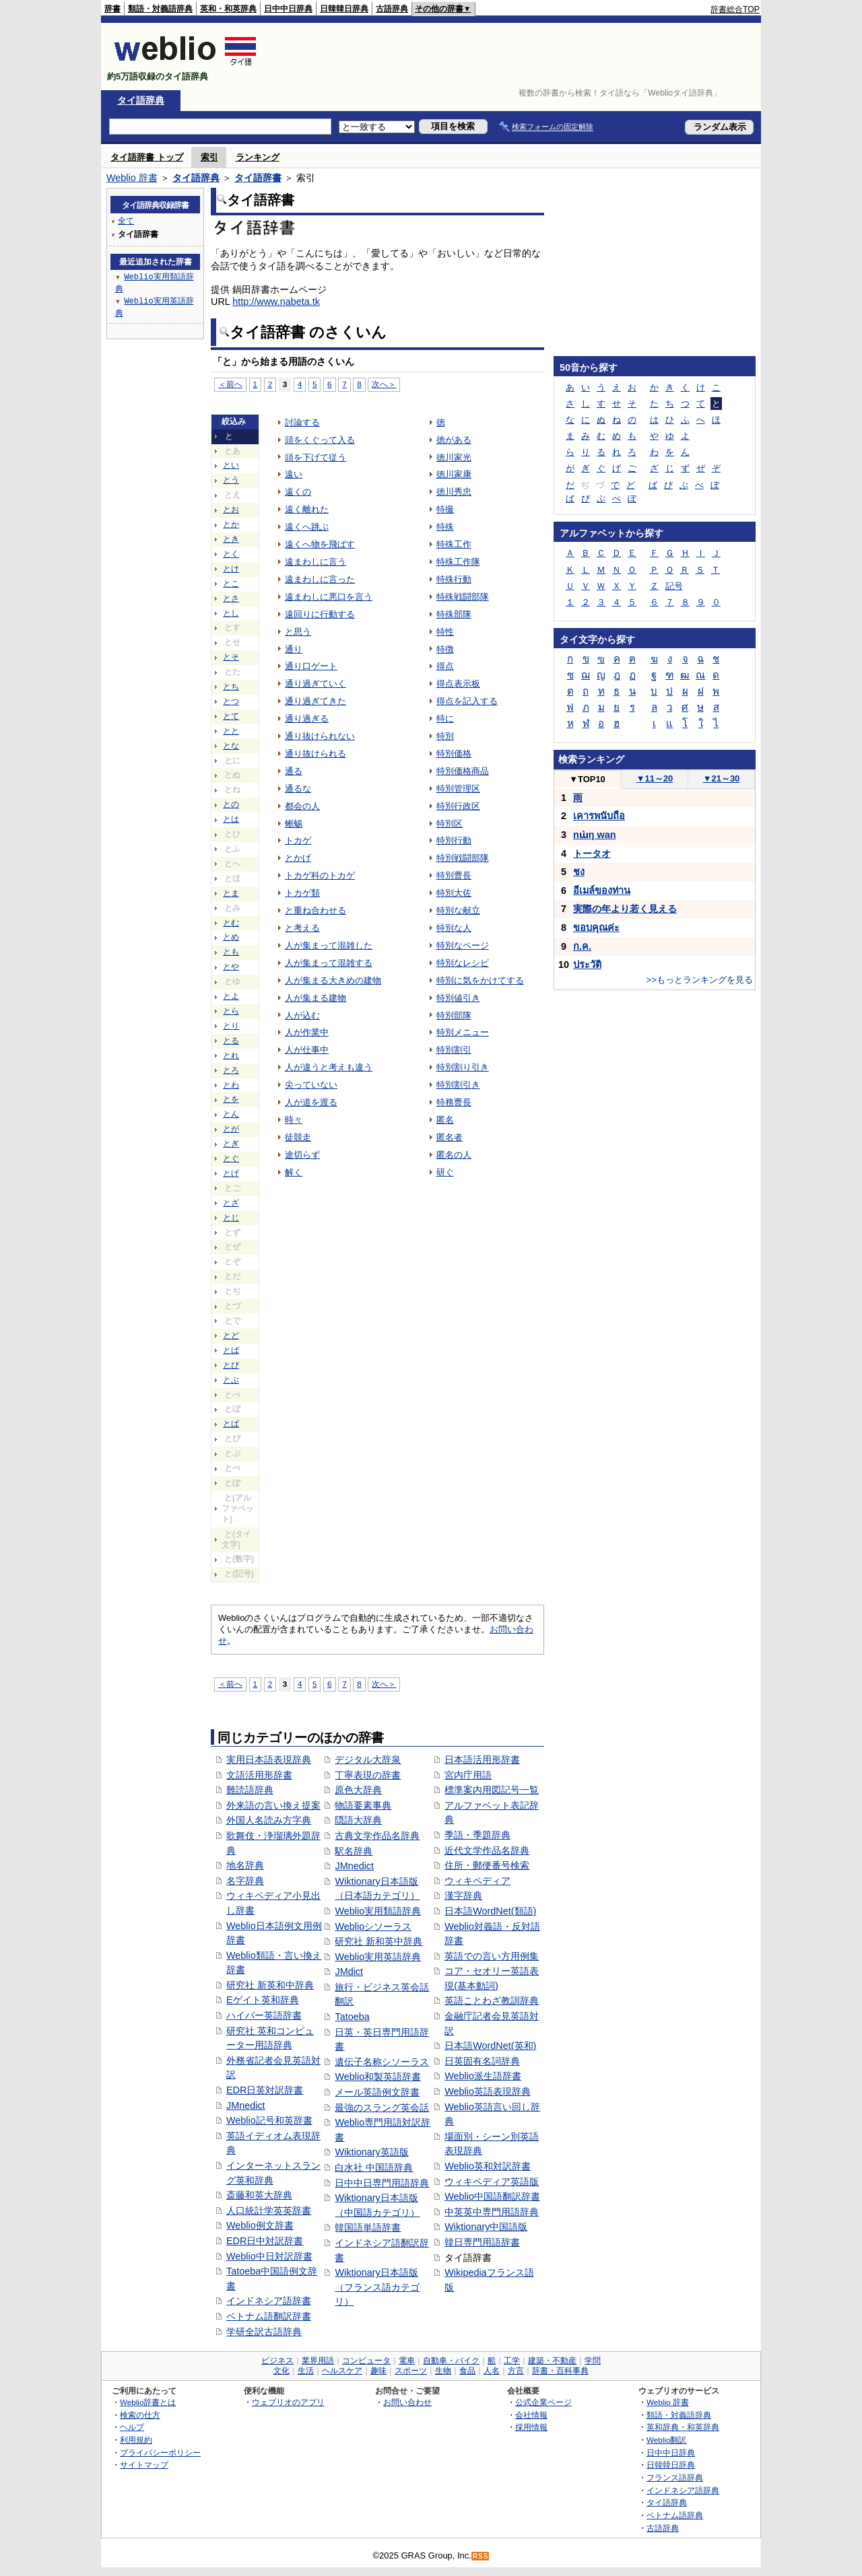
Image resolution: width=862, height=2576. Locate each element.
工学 (512, 2361)
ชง (579, 871)
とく (231, 554)
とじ (231, 1217)
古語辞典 (392, 9)
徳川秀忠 (453, 492)
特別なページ (462, 945)
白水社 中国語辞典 (374, 2167)
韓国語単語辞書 (368, 2227)
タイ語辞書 (257, 177)
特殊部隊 (453, 614)
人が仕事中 (307, 1050)
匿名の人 (453, 1155)
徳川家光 (453, 457)
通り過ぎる (307, 718)
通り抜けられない (320, 736)
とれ (231, 1055)
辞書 (112, 9)
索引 (209, 157)
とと (231, 731)
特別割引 (453, 1050)
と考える (302, 928)
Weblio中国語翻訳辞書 (492, 2196)
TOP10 (587, 779)
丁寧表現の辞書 (368, 1775)
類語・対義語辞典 (160, 9)
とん (231, 1114)
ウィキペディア (477, 1880)
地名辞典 (245, 1865)
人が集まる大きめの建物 (333, 980)
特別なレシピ (462, 963)
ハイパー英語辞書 (264, 2015)
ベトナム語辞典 (674, 2515)
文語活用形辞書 (259, 1775)
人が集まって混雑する (328, 963)
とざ (231, 1203)
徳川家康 (453, 474)
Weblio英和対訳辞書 (487, 2166)
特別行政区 (458, 806)
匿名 (445, 1120)
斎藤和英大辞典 (259, 2195)
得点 (445, 666)
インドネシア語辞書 (268, 2300)
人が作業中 (307, 1032)
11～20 (654, 778)
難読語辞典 (249, 1789)
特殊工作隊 (458, 562)
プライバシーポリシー (160, 2452)
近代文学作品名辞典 (486, 1850)
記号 (674, 586)
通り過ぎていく (315, 683)
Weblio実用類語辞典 (378, 1911)
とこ (231, 583)
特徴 (445, 649)
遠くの (298, 492)
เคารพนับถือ (599, 815)
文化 (281, 2371)
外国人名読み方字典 (268, 1820)
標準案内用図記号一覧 (491, 1789)
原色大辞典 (358, 1789)
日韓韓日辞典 (344, 9)
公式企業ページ (543, 2402)
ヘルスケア (342, 2371)
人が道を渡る (311, 1102)
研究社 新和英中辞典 (378, 1941)
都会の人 (302, 806)
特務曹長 (453, 1102)
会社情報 (531, 2414)
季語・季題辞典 (477, 1835)
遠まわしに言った (320, 579)
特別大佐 (453, 893)
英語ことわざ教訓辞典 (491, 2000)
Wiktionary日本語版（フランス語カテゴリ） (377, 2287)
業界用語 (318, 2361)
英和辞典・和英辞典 (682, 2427)
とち (231, 686)
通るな (298, 789)
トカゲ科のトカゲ (320, 875)
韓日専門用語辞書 (482, 2242)
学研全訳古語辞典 (264, 2331)
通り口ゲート (311, 666)
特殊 (445, 527)
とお (231, 509)
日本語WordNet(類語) (490, 1911)
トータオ (592, 853)
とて (231, 716)
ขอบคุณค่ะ (596, 927)
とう (231, 480)
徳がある (453, 440)
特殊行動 (453, 579)
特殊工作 (453, 544)
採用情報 (531, 2427)
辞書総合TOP (735, 9)
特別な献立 (458, 910)
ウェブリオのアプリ (288, 2402)
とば (231, 1350)
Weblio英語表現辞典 (487, 2091)
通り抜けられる (315, 754)
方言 (516, 2371)
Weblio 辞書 (132, 177)
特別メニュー (462, 1032)
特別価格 (453, 754)
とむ (231, 923)
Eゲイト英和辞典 (262, 1999)
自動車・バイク (451, 2361)
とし (231, 613)
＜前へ (230, 384)
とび (231, 1365)
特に (445, 718)
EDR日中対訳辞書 (264, 2240)
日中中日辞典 (288, 9)
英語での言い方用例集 (491, 1956)
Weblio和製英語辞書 (378, 2076)
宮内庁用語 (468, 1775)
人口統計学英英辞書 (268, 2210)
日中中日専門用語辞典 (382, 2183)
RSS (481, 2556)
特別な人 (453, 928)
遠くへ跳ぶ (307, 527)
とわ (231, 1085)
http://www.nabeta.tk (276, 301)
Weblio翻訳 (666, 2439)
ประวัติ (587, 964)
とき (231, 539)
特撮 (445, 509)
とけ (231, 568)
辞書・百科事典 (560, 2371)
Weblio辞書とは (148, 2402)
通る (293, 771)
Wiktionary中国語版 (485, 2226)
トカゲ (298, 840)
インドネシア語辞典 (682, 2490)
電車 (407, 2361)
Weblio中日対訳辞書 (269, 2256)
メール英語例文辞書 (377, 2092)
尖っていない (311, 1085)
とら (231, 1011)
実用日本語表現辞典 (268, 1759)
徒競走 (298, 1137)
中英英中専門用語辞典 (491, 2211)
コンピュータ (366, 2361)
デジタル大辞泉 (368, 1759)
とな (231, 746)
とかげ (298, 858)
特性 (445, 632)
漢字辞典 (463, 1895)
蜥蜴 (293, 824)
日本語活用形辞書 (482, 1759)
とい (231, 465)
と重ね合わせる (315, 910)
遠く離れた (307, 509)
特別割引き (458, 1085)
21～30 (721, 778)
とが (231, 1129)
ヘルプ (132, 2427)
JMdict (349, 1971)
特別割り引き (462, 1067)
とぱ (231, 1423)
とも (231, 951)
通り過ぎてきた (315, 701)
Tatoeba (352, 2016)
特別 (445, 736)
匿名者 (449, 1137)
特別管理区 (458, 789)
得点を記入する (467, 701)
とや (231, 966)
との (231, 804)
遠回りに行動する (320, 614)
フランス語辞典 (674, 2477)
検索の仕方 (140, 2414)
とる (231, 1040)
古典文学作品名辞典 (377, 1835)
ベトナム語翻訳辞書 (268, 2316)
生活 (306, 2371)
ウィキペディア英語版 (491, 2181)
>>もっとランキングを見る (699, 980)
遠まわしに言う (315, 562)
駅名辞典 (353, 1851)
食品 (467, 2371)
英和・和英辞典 (228, 9)
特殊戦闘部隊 (462, 597)
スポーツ (411, 2371)
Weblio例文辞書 (260, 2225)
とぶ (231, 1380)
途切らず (302, 1155)
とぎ (231, 1143)
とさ (231, 598)
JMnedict (245, 2105)
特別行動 (453, 840)
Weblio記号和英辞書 (269, 2120)
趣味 (378, 2371)
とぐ (231, 1158)
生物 (443, 2371)
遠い (293, 474)
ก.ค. (582, 946)
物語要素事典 (363, 1805)
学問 (593, 2361)
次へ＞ (384, 384)
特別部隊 (453, 1015)
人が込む (302, 1015)
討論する (302, 422)
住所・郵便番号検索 (486, 1865)
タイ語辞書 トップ (146, 157)
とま (231, 893)
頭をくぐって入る (320, 440)
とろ (231, 1070)
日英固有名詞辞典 (482, 2061)
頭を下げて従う (315, 457)
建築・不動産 (552, 2361)
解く (293, 1172)
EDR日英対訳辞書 (264, 2090)
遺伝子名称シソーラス (382, 2061)
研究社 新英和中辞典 (270, 1985)
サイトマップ (144, 2464)
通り (293, 649)
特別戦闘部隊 (462, 858)
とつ (231, 701)
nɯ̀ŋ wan (594, 834)
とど (231, 1335)
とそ (231, 657)
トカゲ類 (302, 893)
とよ (231, 996)
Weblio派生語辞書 (482, 2075)
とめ (231, 937)
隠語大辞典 (358, 1820)
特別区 (449, 824)
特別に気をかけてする (480, 980)
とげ (231, 1173)
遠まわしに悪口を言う (328, 597)
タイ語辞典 (140, 100)
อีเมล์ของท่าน (601, 890)
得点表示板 (458, 683)
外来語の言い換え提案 (273, 1805)
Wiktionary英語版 (371, 2152)
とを (231, 1099)
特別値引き (458, 998)
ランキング (257, 157)
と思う (298, 632)
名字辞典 (245, 1880)
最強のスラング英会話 (382, 2107)
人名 (492, 2371)
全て (126, 220)
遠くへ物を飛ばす (320, 544)
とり (231, 1026)
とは (231, 819)
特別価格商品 (462, 771)
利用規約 (136, 2439)
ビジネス (277, 2361)
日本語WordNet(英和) (490, 2045)
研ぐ (445, 1172)
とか (231, 524)
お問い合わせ (407, 2402)
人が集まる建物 (315, 998)
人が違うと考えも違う (328, 1067)
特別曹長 (453, 875)
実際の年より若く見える (625, 908)
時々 (293, 1120)
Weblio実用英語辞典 (378, 1956)
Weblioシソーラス (373, 1926)
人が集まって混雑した (328, 945)
